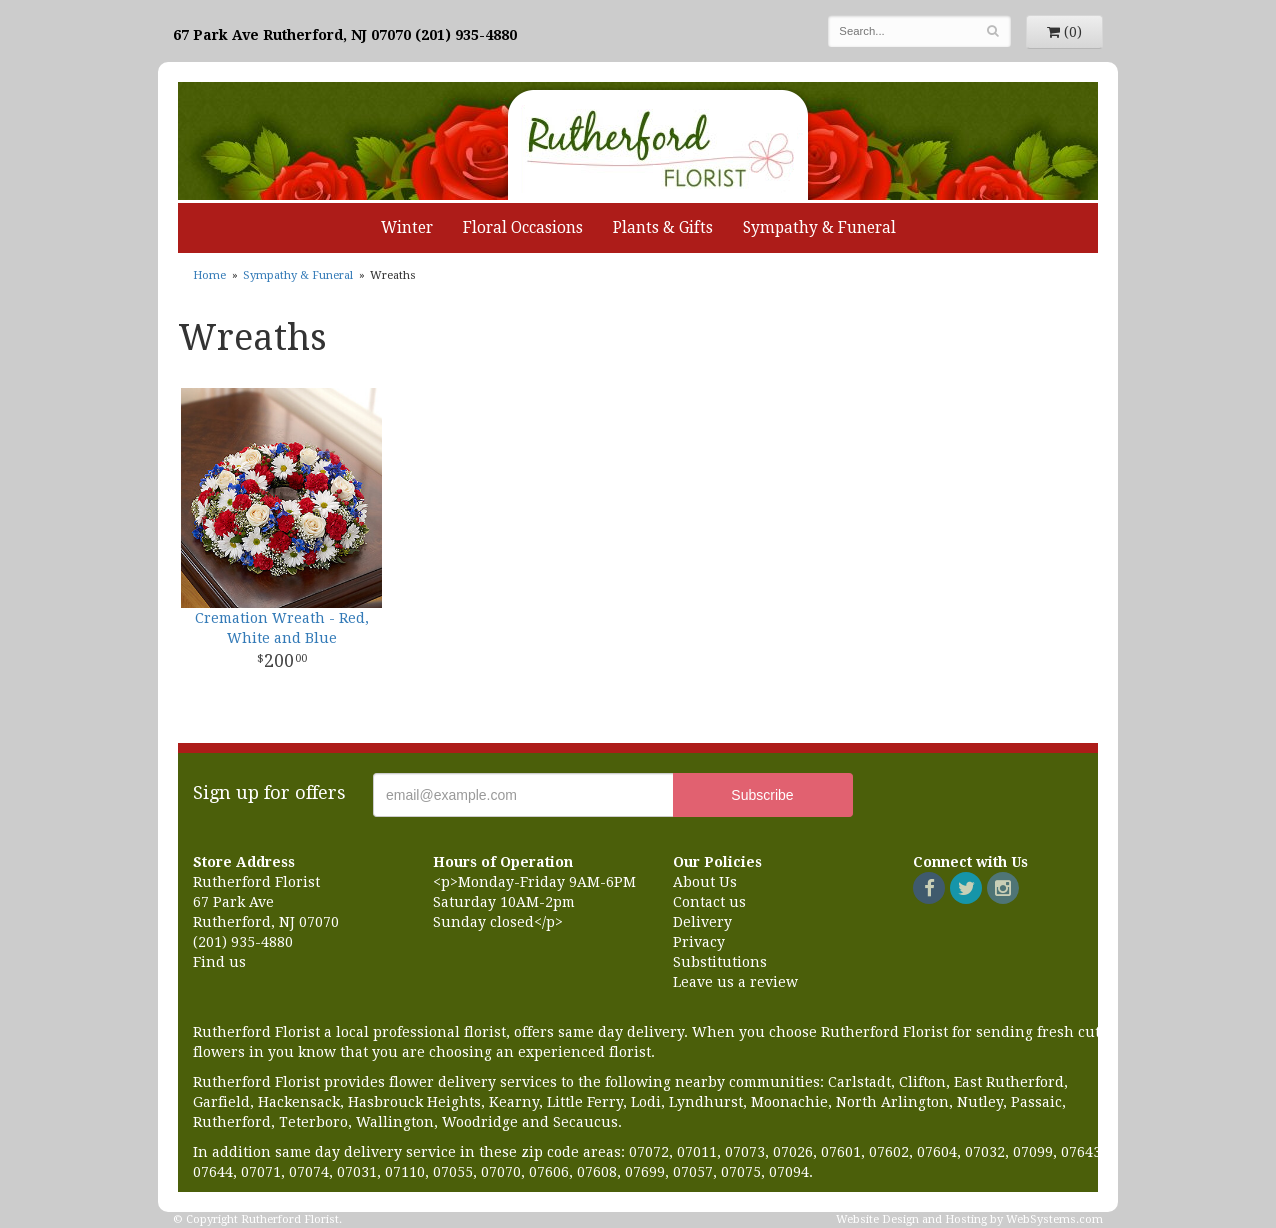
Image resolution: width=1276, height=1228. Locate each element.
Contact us (709, 902)
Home (209, 275)
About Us (705, 882)
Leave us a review (735, 982)
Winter (407, 228)
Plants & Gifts (663, 228)
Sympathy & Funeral (819, 228)
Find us (219, 962)
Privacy (699, 942)
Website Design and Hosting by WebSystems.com (969, 1219)
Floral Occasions (523, 228)
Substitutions (720, 962)
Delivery (702, 922)
